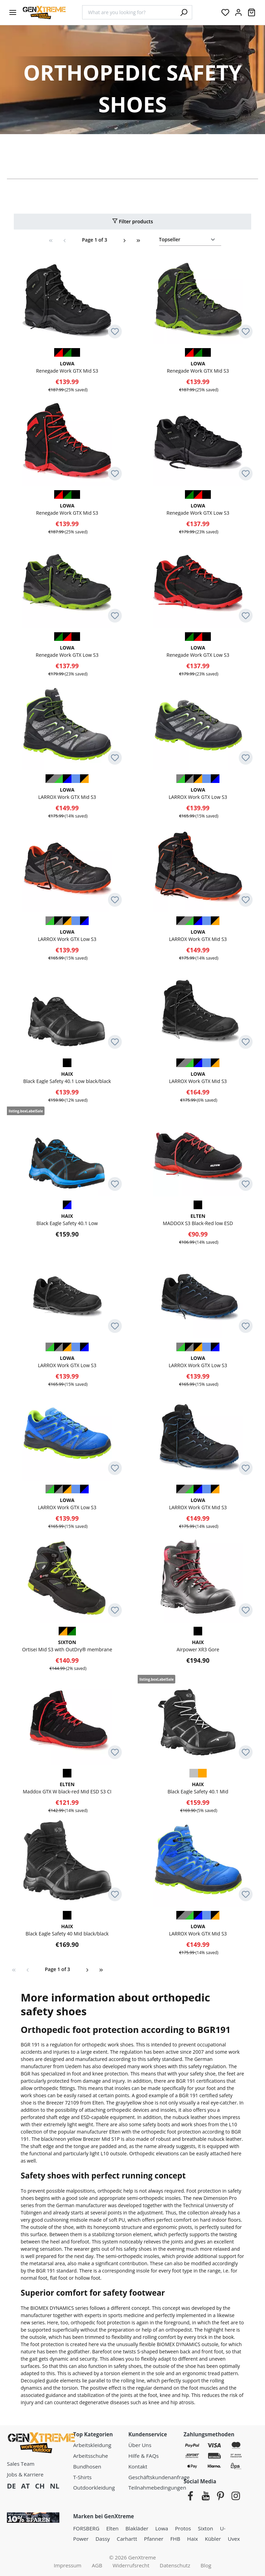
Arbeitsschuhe (90, 2455)
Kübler (213, 2538)
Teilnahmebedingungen (157, 2487)
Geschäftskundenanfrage (159, 2477)
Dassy (103, 2538)
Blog (205, 2565)
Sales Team (21, 2463)
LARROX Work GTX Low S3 (198, 793)
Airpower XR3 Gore (198, 1645)
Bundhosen (87, 2466)
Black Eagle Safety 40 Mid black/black (67, 1929)
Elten (112, 2528)
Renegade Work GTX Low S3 (198, 509)
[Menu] (12, 12)
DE (11, 2486)
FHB (175, 2538)
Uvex (234, 2538)
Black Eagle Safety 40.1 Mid (198, 1787)
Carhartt (127, 2538)
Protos (183, 2528)
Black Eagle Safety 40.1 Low (67, 1219)
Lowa (161, 2528)
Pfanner (153, 2538)
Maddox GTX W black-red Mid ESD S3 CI (67, 1787)
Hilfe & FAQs (143, 2455)
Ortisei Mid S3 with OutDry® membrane (67, 1645)
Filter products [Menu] (132, 220)
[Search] (183, 12)
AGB (97, 2565)
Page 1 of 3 (94, 239)
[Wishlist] (225, 12)
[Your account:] (238, 12)
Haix (192, 2538)
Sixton (205, 2528)
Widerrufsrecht (130, 2565)
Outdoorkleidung (94, 2487)
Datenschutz (175, 2565)
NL (54, 2486)
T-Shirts (82, 2477)
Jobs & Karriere (25, 2474)
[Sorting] (190, 240)
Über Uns (139, 2445)
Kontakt (137, 2466)
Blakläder (137, 2528)
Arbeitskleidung (92, 2445)
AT (25, 2486)
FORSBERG (86, 2528)
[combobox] (128, 12)
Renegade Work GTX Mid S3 (67, 367)
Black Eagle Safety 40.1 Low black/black (67, 1077)
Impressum (67, 2565)
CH (40, 2486)
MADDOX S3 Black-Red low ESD (198, 1219)
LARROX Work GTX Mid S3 (67, 793)
